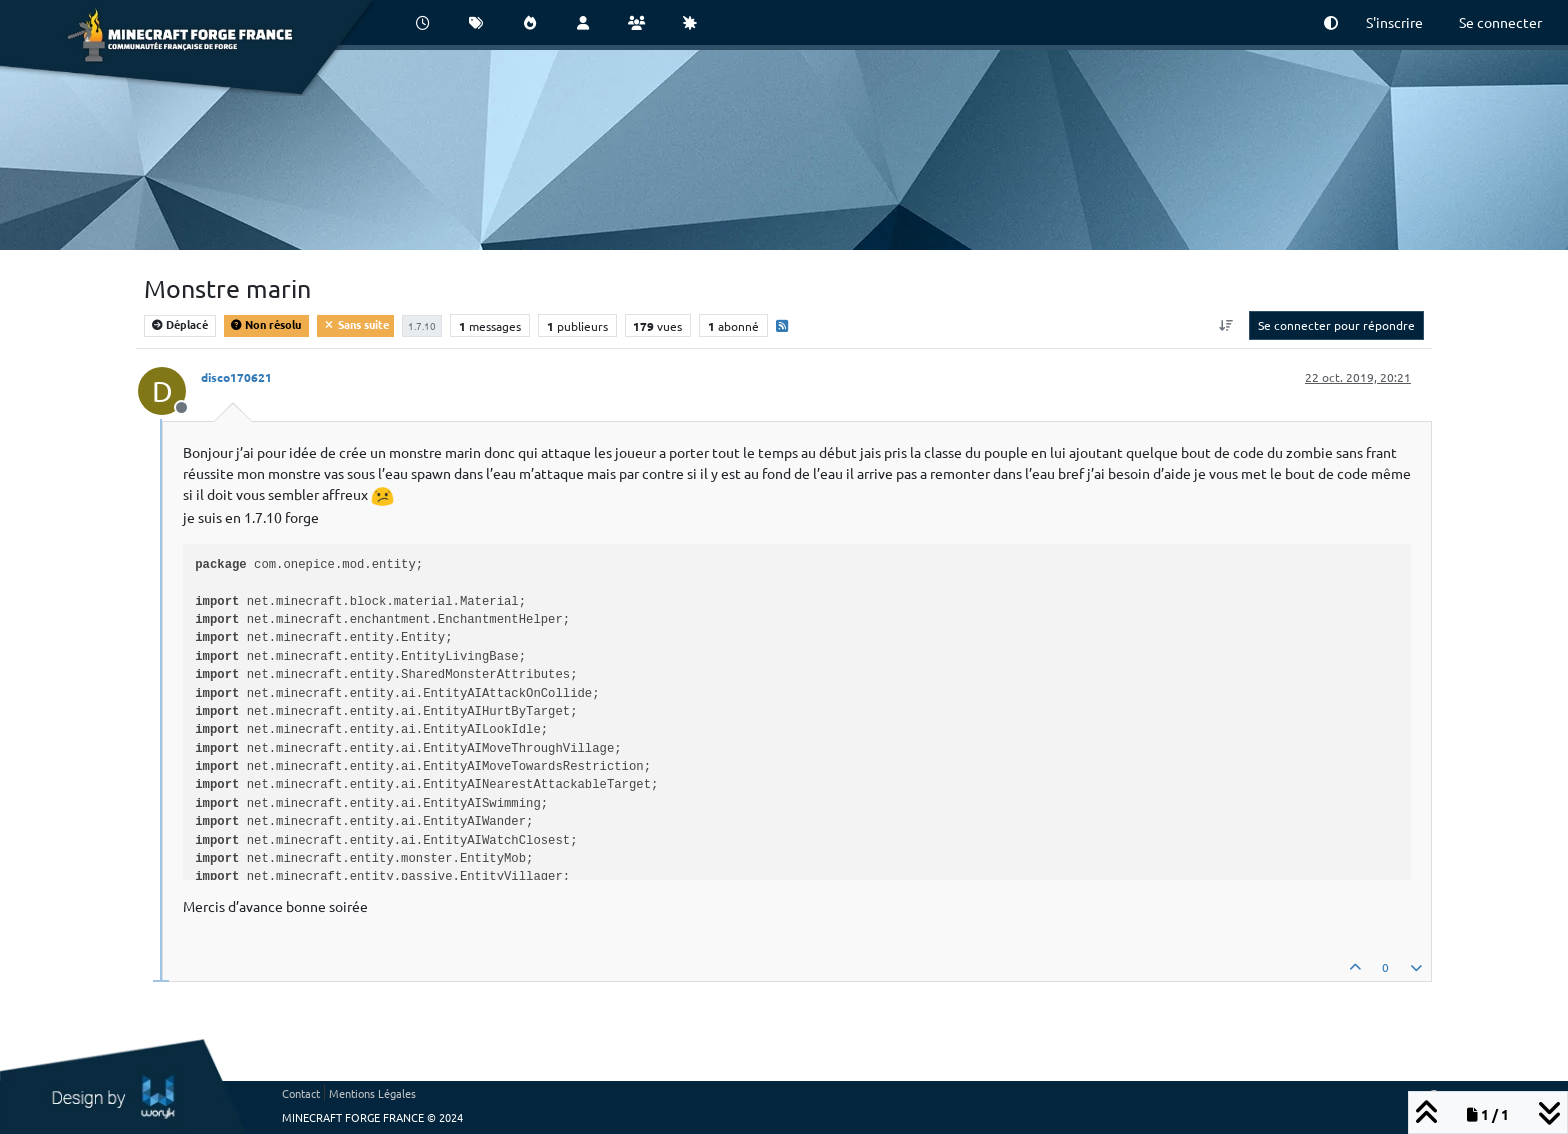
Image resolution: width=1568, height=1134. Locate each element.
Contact (301, 1093)
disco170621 (236, 377)
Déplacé (180, 324)
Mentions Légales (372, 1093)
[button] (1331, 22)
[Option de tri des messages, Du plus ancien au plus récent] (1226, 325)
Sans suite (355, 324)
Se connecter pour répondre (1336, 325)
